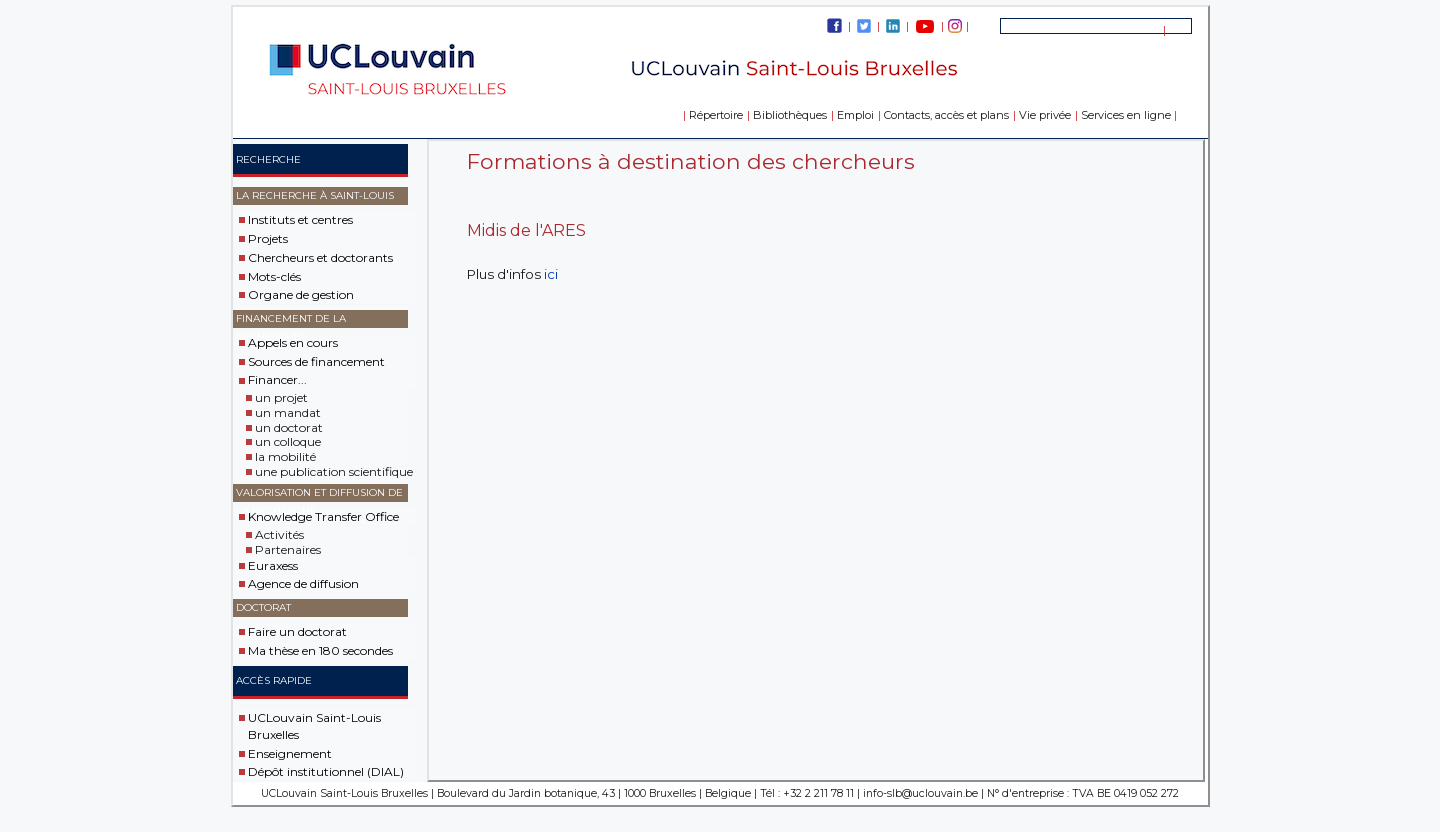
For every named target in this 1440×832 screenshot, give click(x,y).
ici (551, 274)
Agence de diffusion (303, 583)
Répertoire (716, 115)
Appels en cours (293, 342)
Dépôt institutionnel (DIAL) (326, 771)
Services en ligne (1126, 115)
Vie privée (1045, 115)
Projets (268, 238)
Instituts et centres (300, 219)
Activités (279, 534)
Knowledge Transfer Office (323, 516)
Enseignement (290, 752)
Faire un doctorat (297, 631)
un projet (281, 397)
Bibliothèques (790, 115)
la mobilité (285, 456)
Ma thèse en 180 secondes (320, 650)
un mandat (288, 412)
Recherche (268, 159)
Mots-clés (274, 275)
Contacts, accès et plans (946, 115)
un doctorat (289, 426)
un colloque (288, 441)
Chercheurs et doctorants (320, 257)
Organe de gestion (301, 294)
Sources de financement (316, 361)
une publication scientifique (334, 471)
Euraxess (273, 564)
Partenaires (288, 549)
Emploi (855, 115)
